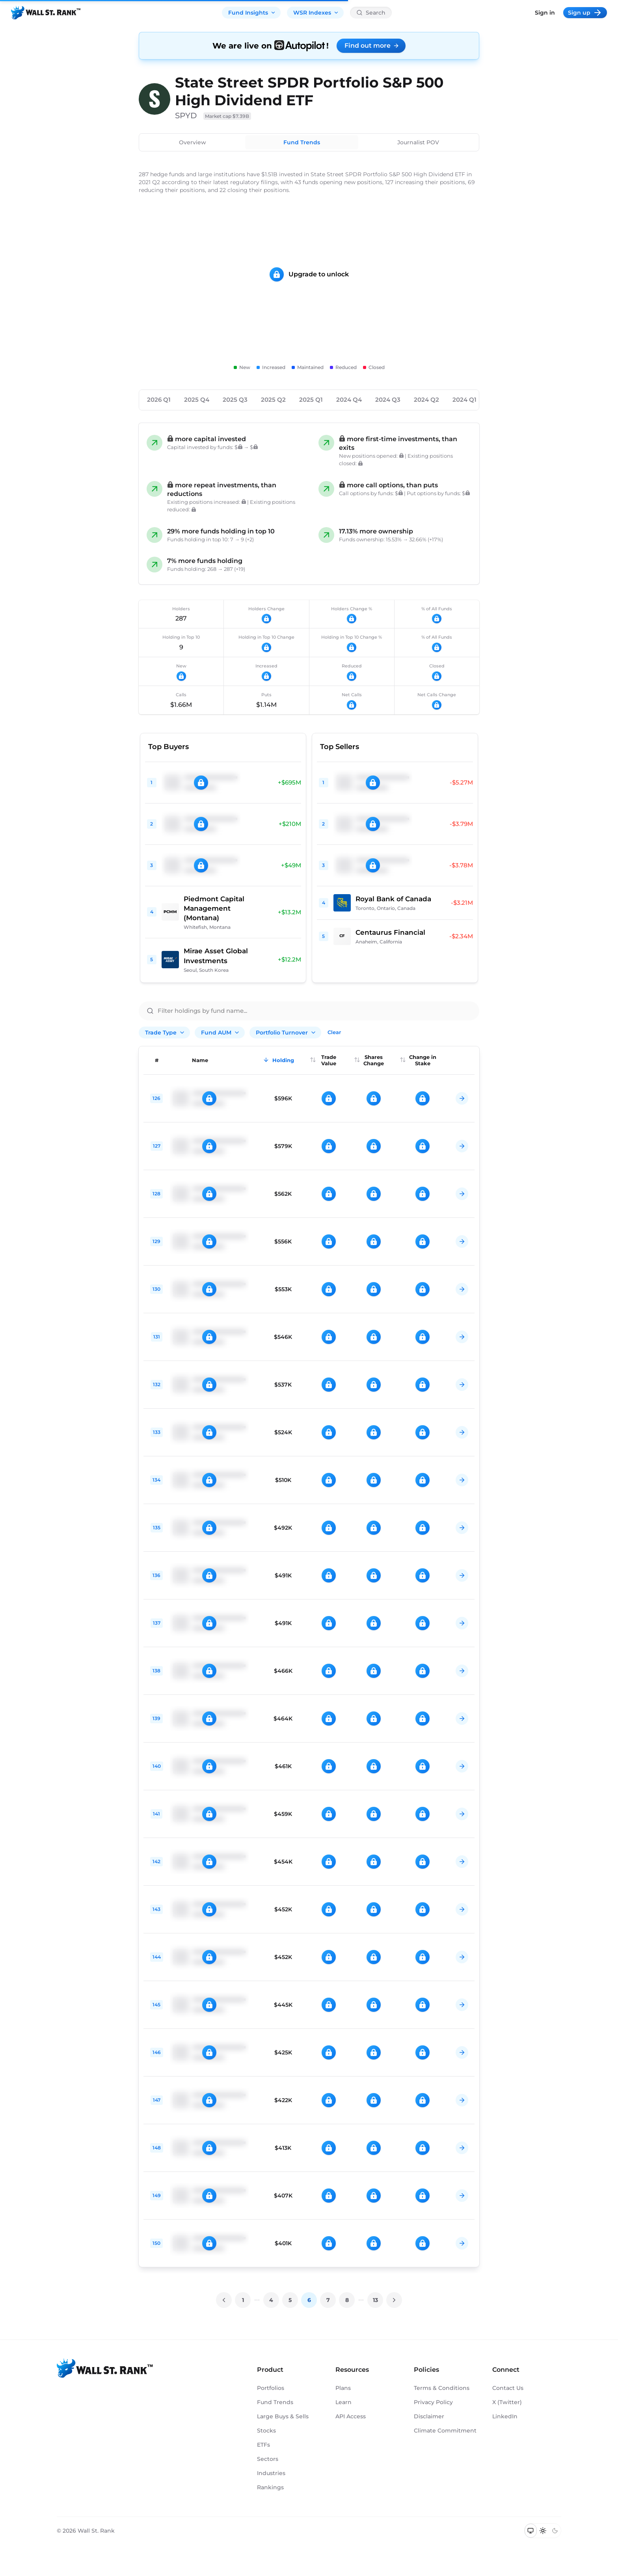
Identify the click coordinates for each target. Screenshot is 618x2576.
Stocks (266, 2430)
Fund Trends (301, 142)
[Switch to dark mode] (555, 2530)
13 (375, 2300)
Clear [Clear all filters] (334, 1032)
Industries (271, 2473)
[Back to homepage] (45, 12)
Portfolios (270, 2387)
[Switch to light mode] (543, 2531)
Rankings (270, 2487)
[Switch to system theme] (531, 2530)
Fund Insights (252, 12)
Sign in (545, 12)
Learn (343, 2402)
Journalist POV (418, 142)
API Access (350, 2416)
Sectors (267, 2458)
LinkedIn (504, 2416)
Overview (192, 142)
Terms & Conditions (441, 2387)
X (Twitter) (507, 2402)
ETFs (263, 2444)
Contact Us (507, 2387)
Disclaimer (429, 2416)
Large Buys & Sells (283, 2416)
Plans (343, 2387)
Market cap (227, 116)
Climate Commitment (445, 2430)
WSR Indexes (316, 12)
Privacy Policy (433, 2402)
